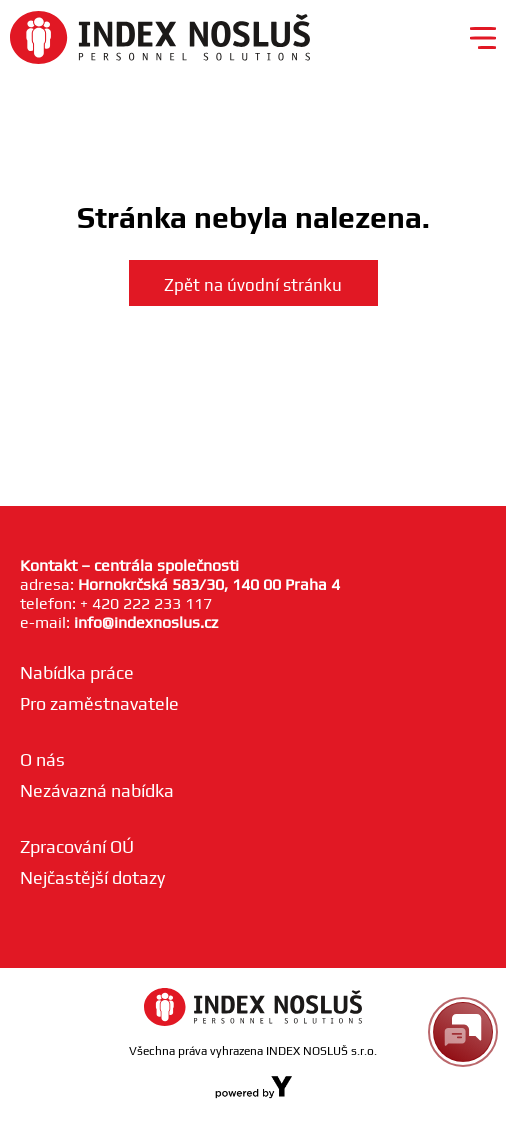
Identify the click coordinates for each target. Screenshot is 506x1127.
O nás (42, 759)
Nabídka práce (77, 672)
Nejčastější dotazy (92, 877)
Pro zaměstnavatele (99, 703)
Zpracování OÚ (77, 846)
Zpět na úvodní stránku (253, 285)
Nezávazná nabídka (97, 790)
